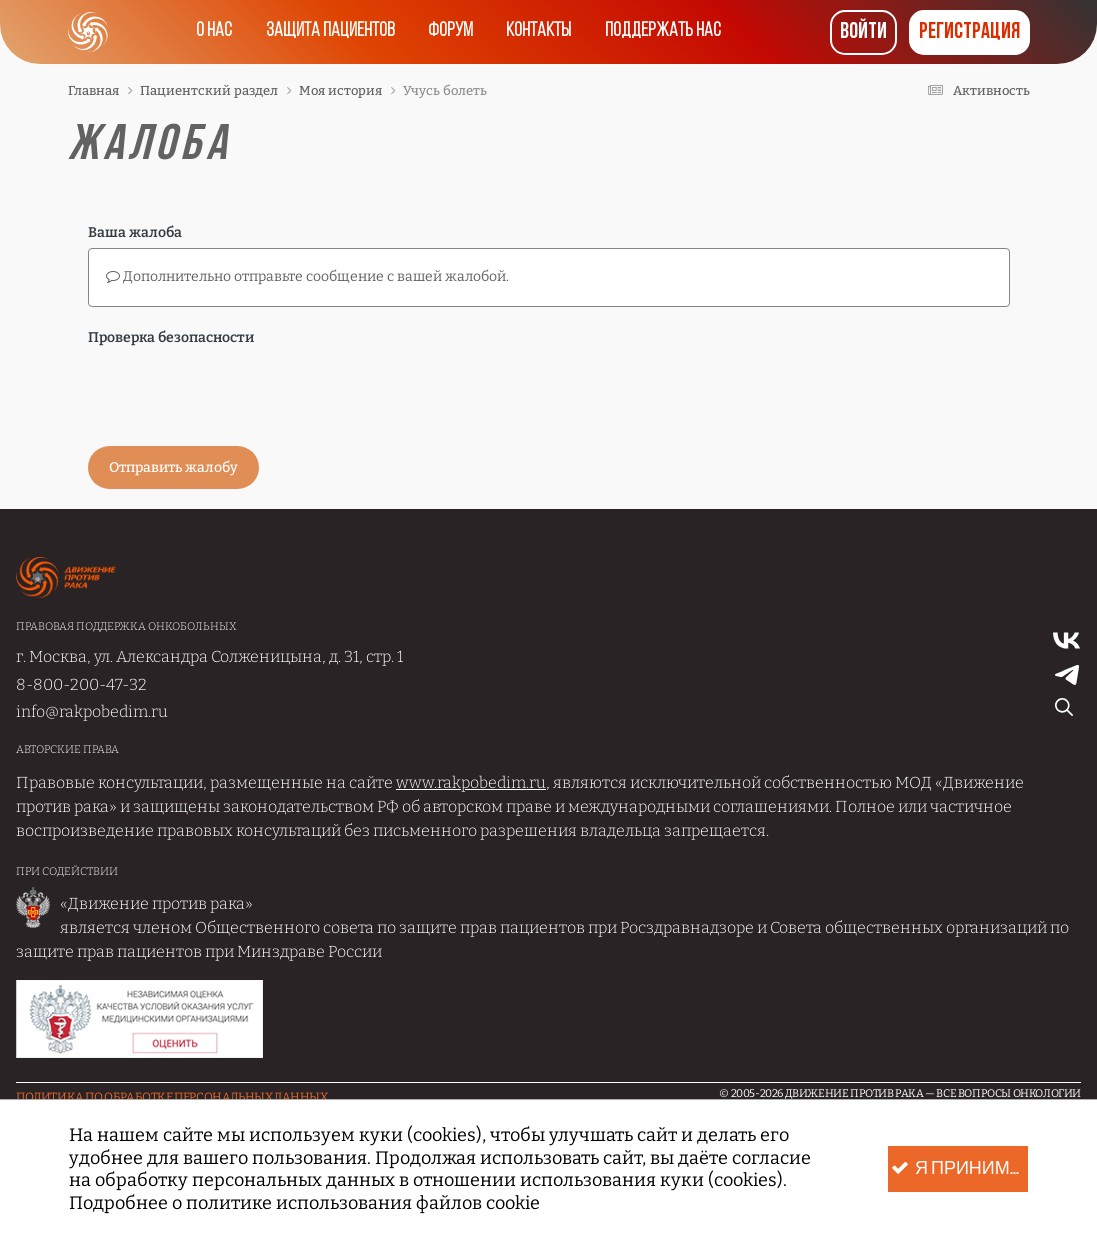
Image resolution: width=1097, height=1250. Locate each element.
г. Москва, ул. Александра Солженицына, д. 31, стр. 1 (209, 656)
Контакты (541, 32)
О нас (207, 32)
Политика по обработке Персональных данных (172, 1097)
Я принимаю (959, 1169)
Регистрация (969, 32)
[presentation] (240, 392)
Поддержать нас (669, 32)
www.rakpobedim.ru (471, 782)
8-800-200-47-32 (81, 684)
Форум (449, 32)
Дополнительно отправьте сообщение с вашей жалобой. (307, 276)
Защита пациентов (325, 32)
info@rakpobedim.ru (92, 711)
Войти (863, 32)
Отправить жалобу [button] (173, 467)
